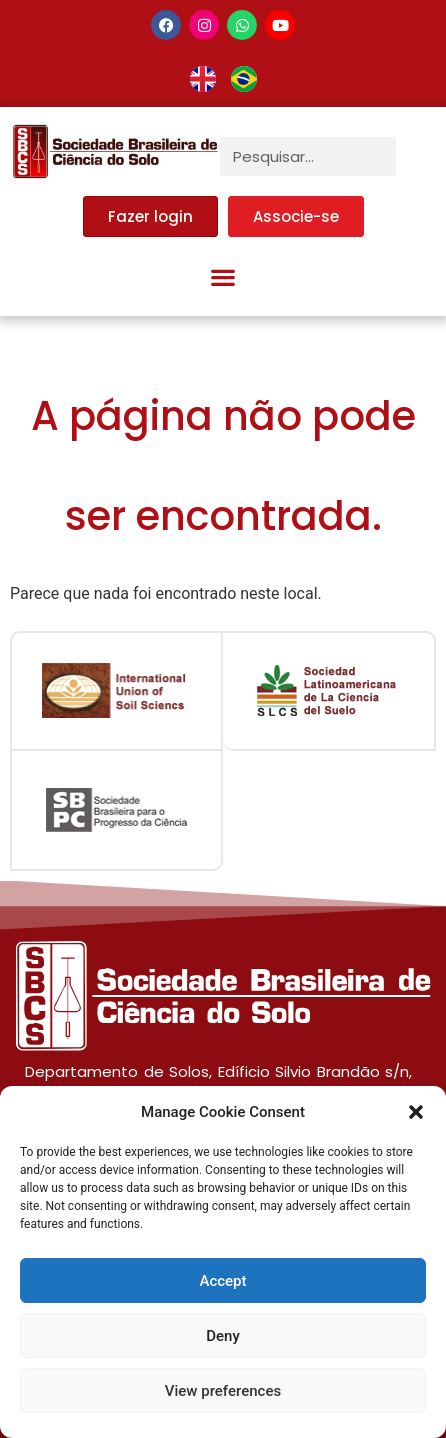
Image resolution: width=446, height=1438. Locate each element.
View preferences (223, 1391)
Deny (223, 1336)
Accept (222, 1281)
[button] (416, 1112)
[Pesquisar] (415, 156)
